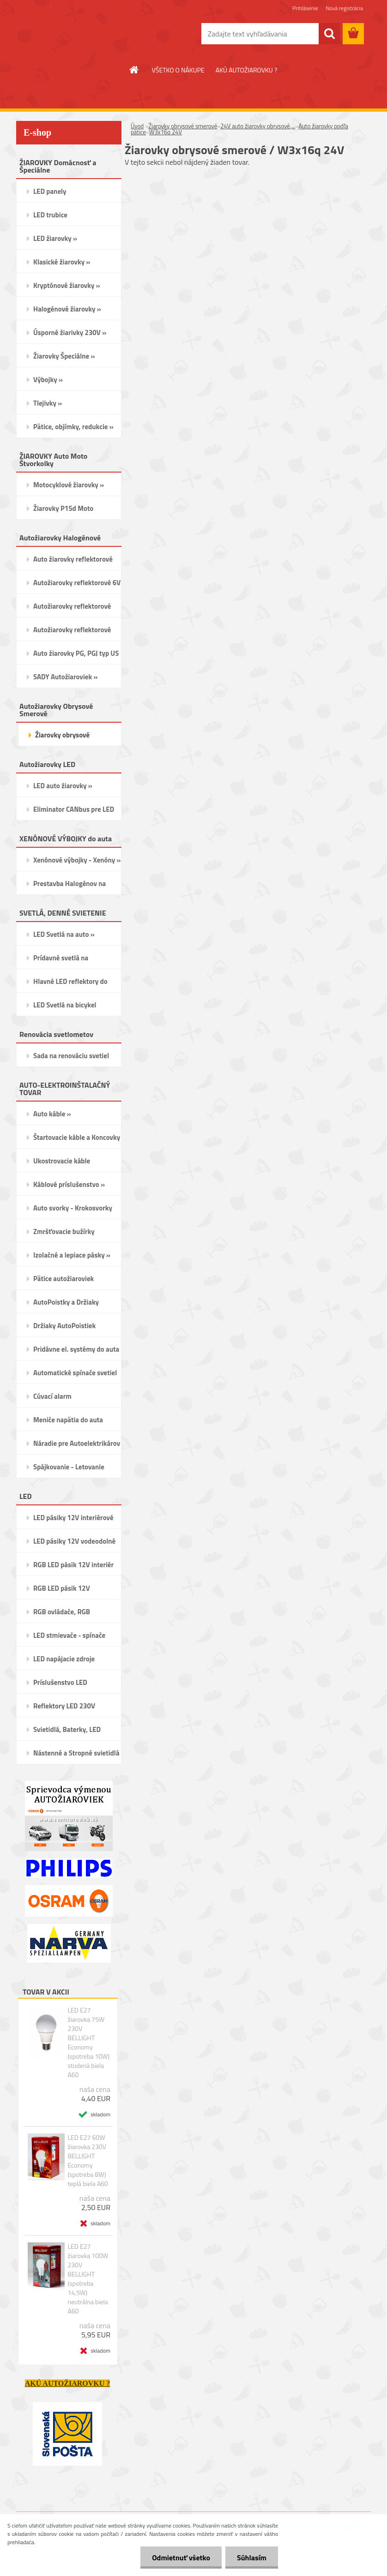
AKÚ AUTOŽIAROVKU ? (246, 70)
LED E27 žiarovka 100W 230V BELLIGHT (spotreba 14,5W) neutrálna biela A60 (87, 2279)
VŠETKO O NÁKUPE (178, 70)
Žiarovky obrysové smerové (182, 126)
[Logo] (79, 34)
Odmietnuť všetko (181, 2557)
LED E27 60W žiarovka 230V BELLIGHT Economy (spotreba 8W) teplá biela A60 (87, 2160)
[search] (329, 33)
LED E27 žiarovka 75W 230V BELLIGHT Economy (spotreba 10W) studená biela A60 (88, 2042)
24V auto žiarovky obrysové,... (257, 126)
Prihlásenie (305, 8)
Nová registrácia (344, 8)
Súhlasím (251, 2557)
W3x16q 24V (165, 132)
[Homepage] (134, 69)
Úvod (137, 126)
